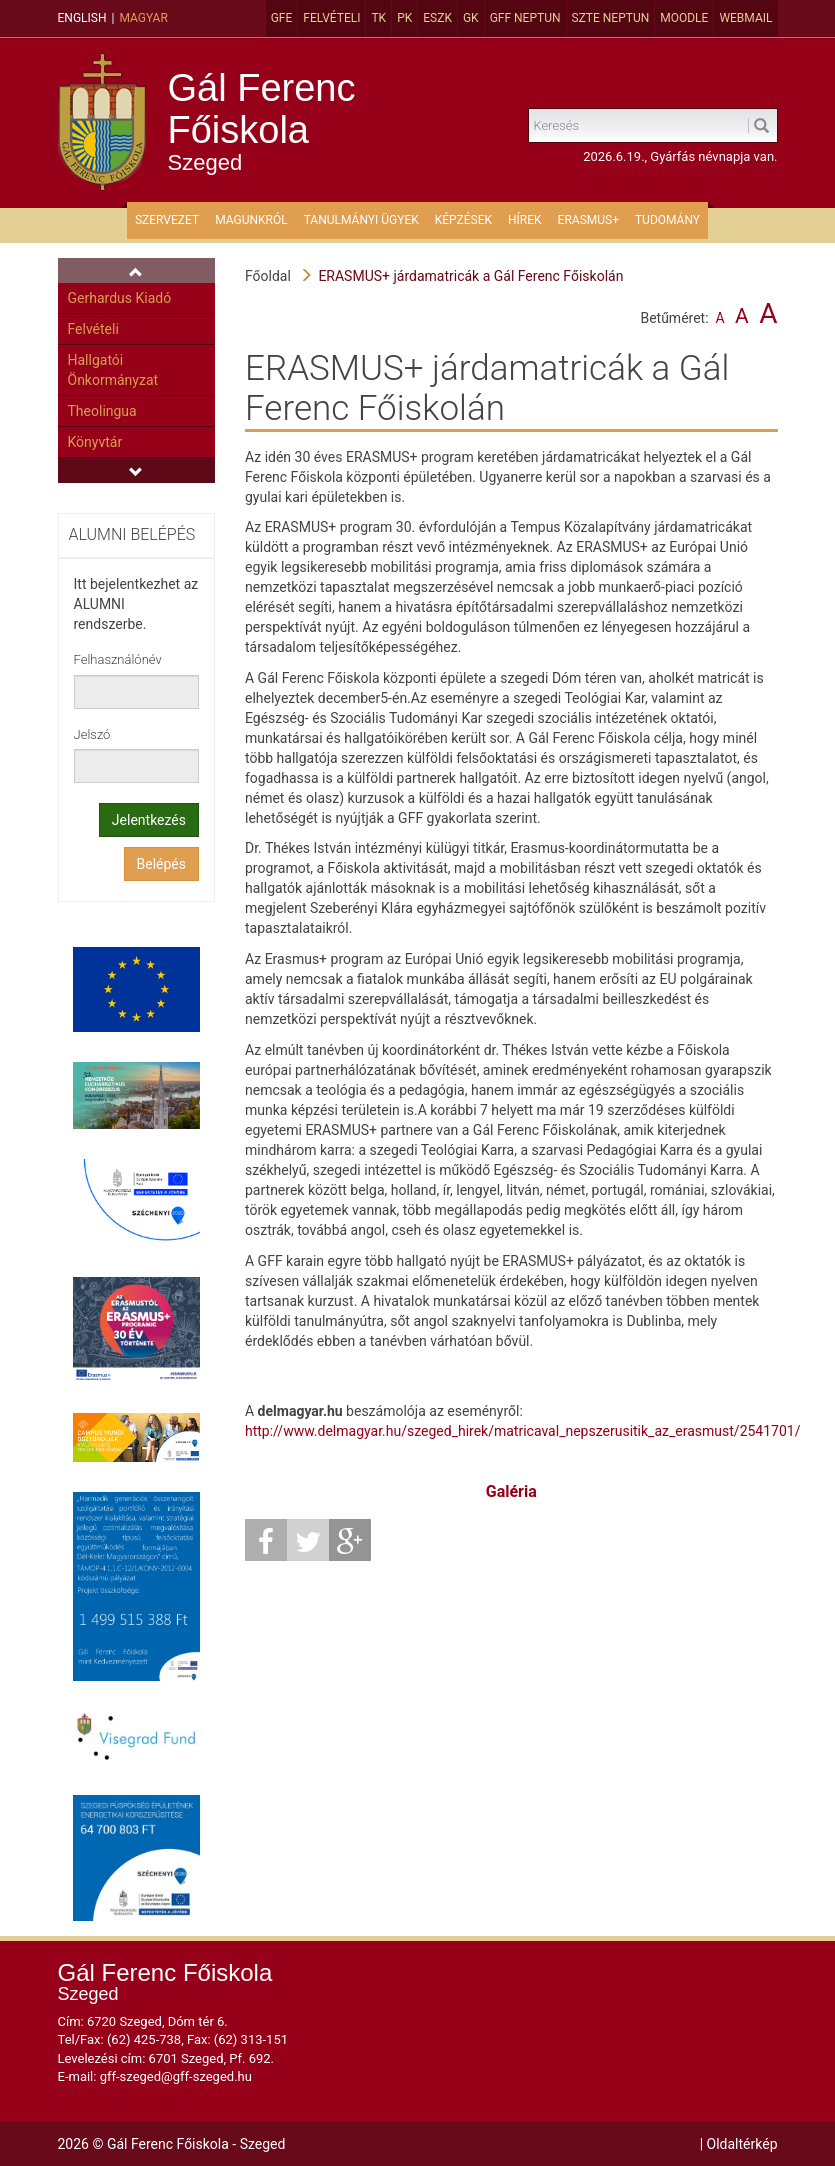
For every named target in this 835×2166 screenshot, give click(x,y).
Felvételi (331, 18)
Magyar (143, 18)
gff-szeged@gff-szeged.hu (176, 2076)
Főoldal (268, 276)
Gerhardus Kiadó (120, 298)
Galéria (511, 1491)
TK (378, 18)
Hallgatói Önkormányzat (113, 370)
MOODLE (684, 18)
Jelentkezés (149, 820)
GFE (282, 18)
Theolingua (102, 411)
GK (471, 18)
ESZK (437, 18)
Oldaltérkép (742, 2144)
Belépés (162, 864)
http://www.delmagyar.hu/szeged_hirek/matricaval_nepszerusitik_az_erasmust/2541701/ (522, 1431)
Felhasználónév (118, 659)
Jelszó (92, 734)
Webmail (745, 18)
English (82, 18)
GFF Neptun (525, 18)
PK (404, 18)
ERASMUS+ (588, 220)
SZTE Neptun (611, 18)
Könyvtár (95, 442)
